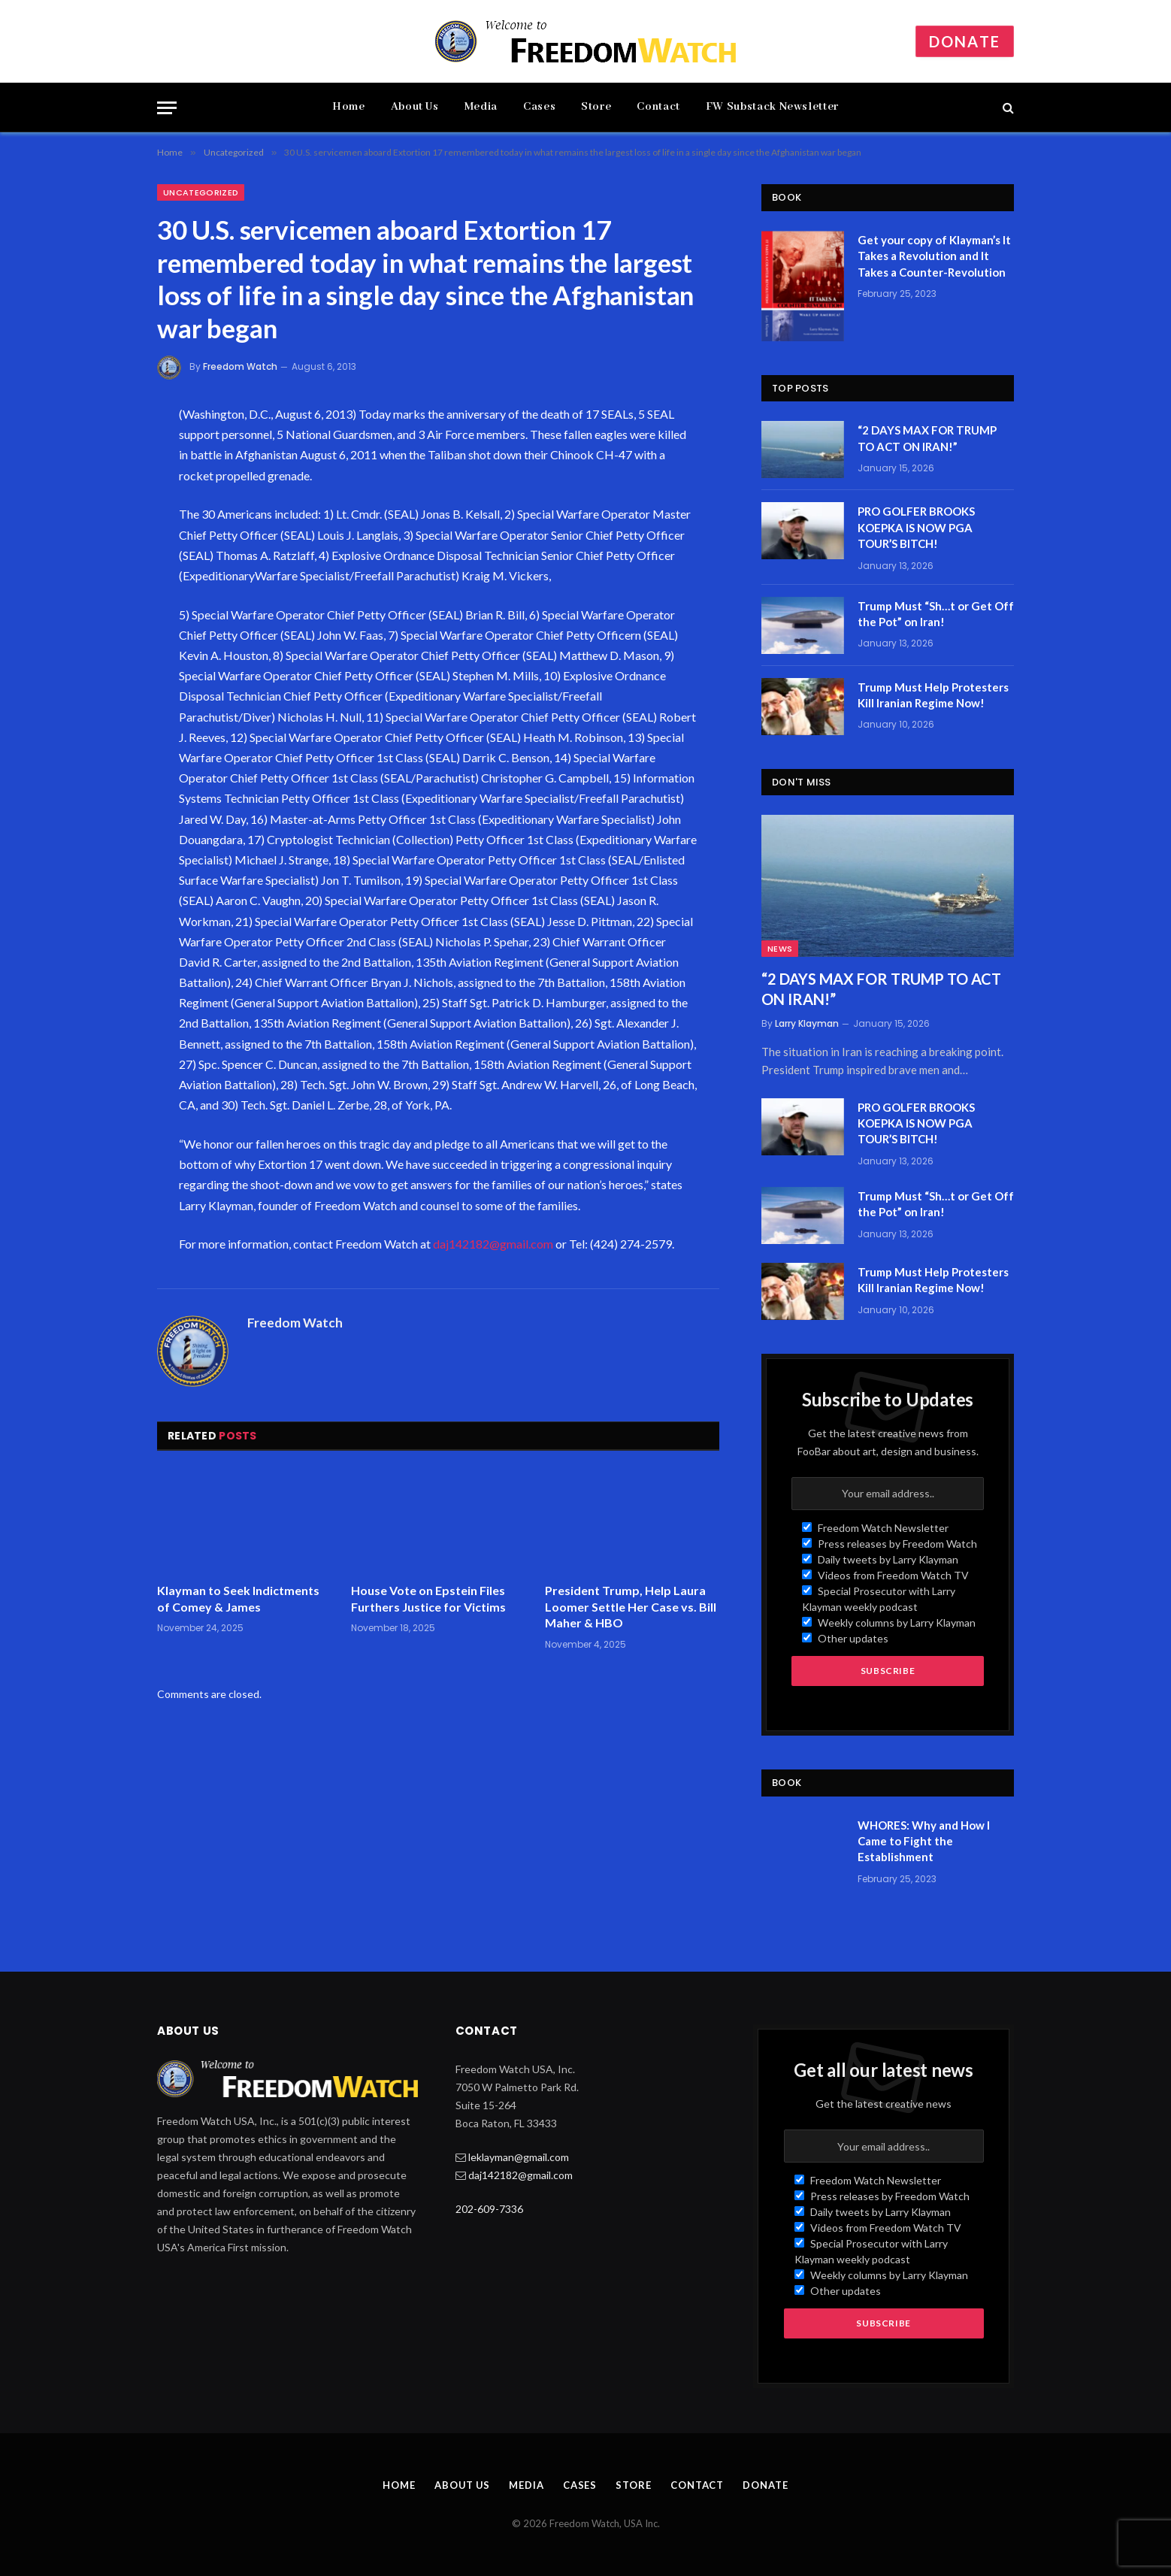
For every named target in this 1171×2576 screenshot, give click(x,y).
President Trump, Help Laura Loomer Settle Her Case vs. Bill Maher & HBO (630, 1606)
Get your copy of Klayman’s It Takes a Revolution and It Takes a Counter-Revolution (934, 256)
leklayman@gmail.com (518, 2157)
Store (596, 107)
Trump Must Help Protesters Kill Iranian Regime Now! (933, 695)
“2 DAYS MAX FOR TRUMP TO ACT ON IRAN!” (927, 438)
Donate (964, 41)
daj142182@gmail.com (493, 1244)
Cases (539, 107)
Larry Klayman (807, 1023)
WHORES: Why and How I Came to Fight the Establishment (924, 1841)
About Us (415, 107)
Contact (658, 107)
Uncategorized (200, 192)
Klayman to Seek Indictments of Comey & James (238, 1598)
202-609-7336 (489, 2208)
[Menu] (167, 108)
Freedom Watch (240, 366)
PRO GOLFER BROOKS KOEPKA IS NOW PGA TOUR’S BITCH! (916, 527)
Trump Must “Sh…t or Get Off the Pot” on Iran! (936, 613)
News (779, 949)
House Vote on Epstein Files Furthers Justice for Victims (428, 1598)
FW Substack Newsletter (772, 107)
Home (348, 107)
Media (481, 107)
